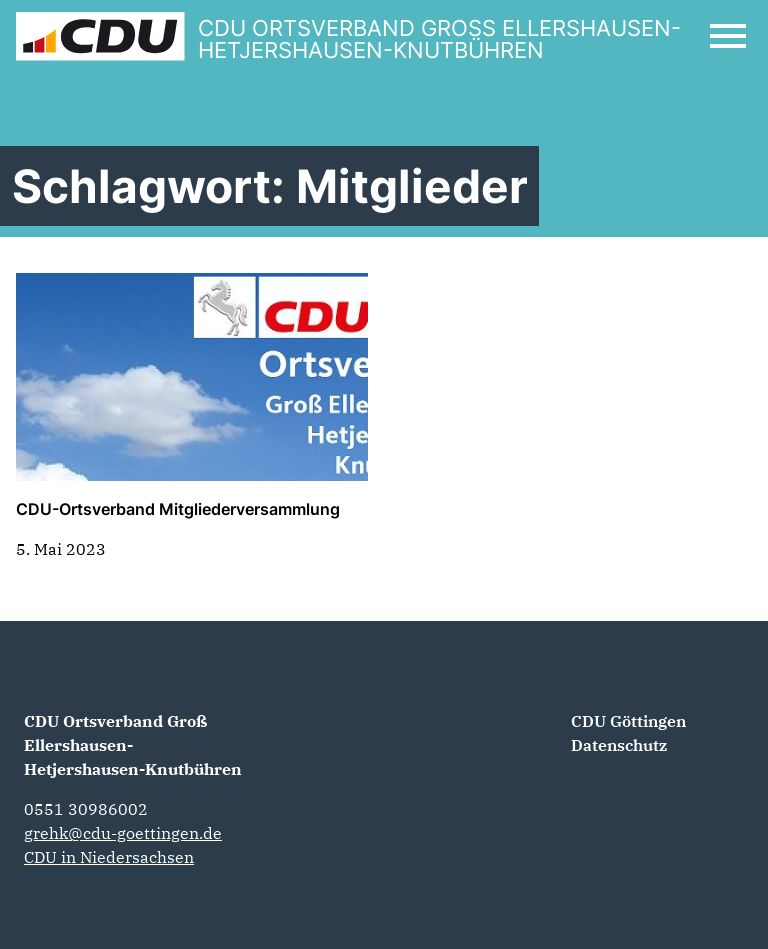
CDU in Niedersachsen (109, 857)
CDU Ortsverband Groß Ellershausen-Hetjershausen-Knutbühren (133, 745)
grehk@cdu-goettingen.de (123, 833)
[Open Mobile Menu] (728, 36)
